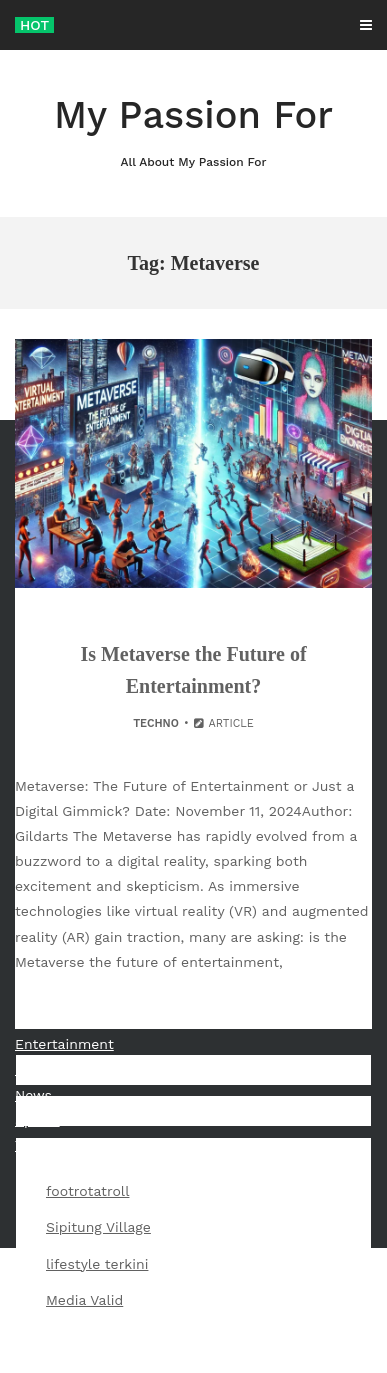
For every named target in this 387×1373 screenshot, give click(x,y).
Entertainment (64, 1044)
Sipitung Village (98, 1227)
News (33, 1095)
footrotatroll (87, 1191)
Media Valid (84, 1300)
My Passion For (193, 132)
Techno (156, 723)
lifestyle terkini (97, 1264)
